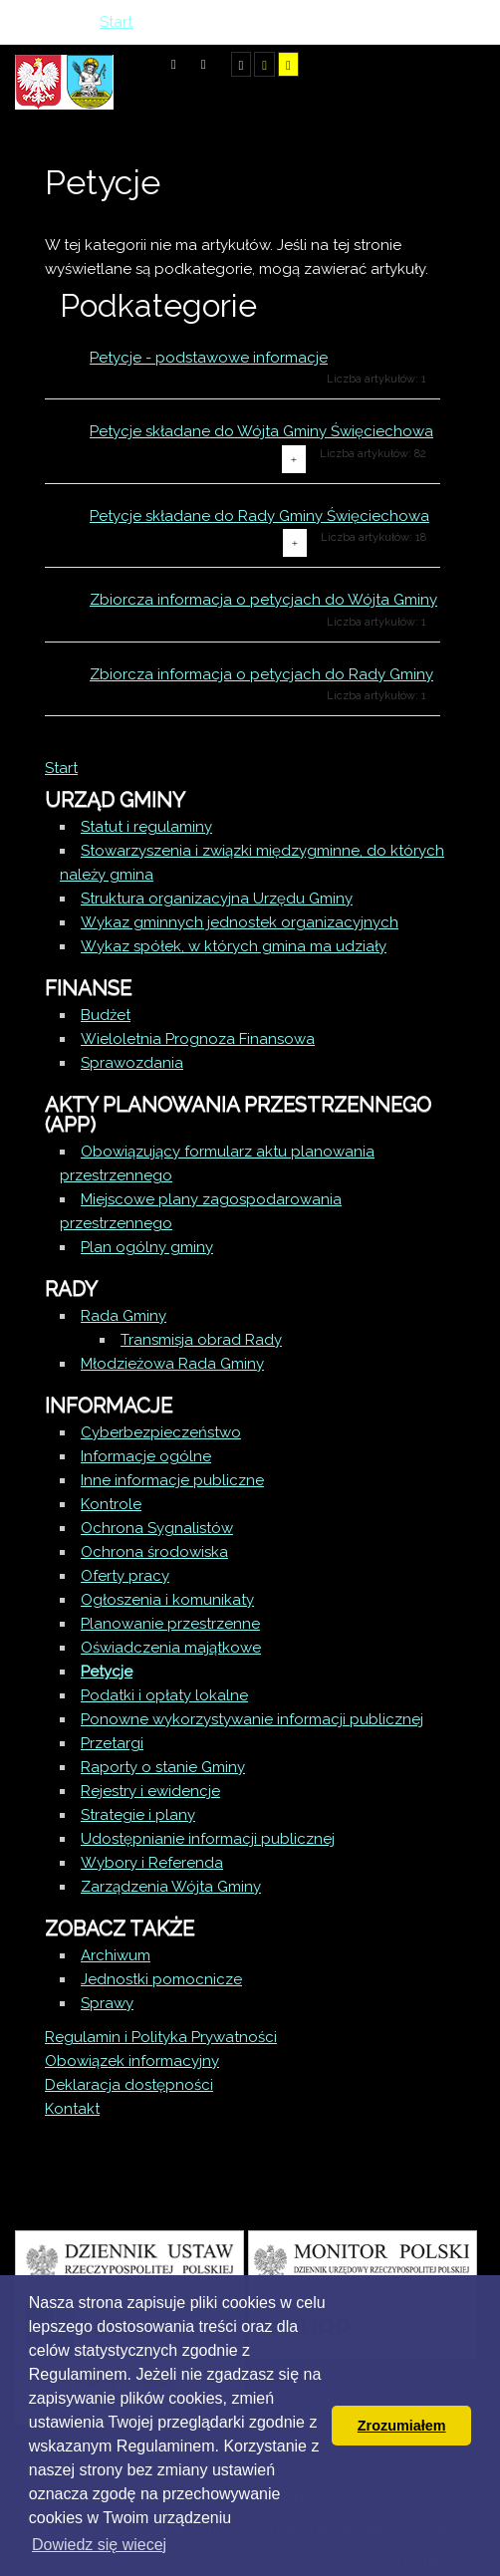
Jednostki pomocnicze (161, 1979)
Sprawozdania (132, 1063)
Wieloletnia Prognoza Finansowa (198, 1039)
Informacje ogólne (146, 1456)
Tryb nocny (203, 64)
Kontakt (72, 2109)
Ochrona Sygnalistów (157, 1528)
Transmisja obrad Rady (201, 1340)
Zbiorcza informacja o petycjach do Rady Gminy (261, 674)
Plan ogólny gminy (147, 1247)
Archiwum (115, 1955)
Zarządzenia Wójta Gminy (171, 1887)
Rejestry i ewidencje (150, 1791)
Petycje (106, 1671)
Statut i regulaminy (146, 827)
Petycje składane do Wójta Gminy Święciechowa (261, 431)
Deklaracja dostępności (129, 2085)
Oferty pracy (125, 1576)
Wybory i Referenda (152, 1863)
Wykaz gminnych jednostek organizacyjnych (239, 922)
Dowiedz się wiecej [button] (99, 2544)
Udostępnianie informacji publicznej (208, 1839)
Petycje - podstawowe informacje (209, 358)
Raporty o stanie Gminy (163, 1767)
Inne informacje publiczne (172, 1480)
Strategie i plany (138, 1815)
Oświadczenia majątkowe (171, 1648)
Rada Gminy (123, 1316)
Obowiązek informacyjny (132, 2061)
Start (61, 768)
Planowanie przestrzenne (170, 1624)
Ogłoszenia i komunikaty (167, 1600)
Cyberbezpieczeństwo (161, 1432)
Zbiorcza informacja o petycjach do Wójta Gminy (263, 600)
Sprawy (107, 2003)
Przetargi (112, 1743)
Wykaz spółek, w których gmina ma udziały (233, 946)
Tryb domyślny (173, 64)
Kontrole (111, 1504)
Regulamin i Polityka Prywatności (161, 2037)
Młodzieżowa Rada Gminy (172, 1364)
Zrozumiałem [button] (402, 2426)
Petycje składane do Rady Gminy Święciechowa (259, 516)
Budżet (105, 1015)
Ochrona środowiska (154, 1552)
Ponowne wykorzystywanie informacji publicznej (252, 1719)
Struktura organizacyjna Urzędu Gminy (217, 898)
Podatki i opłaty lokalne (164, 1695)
